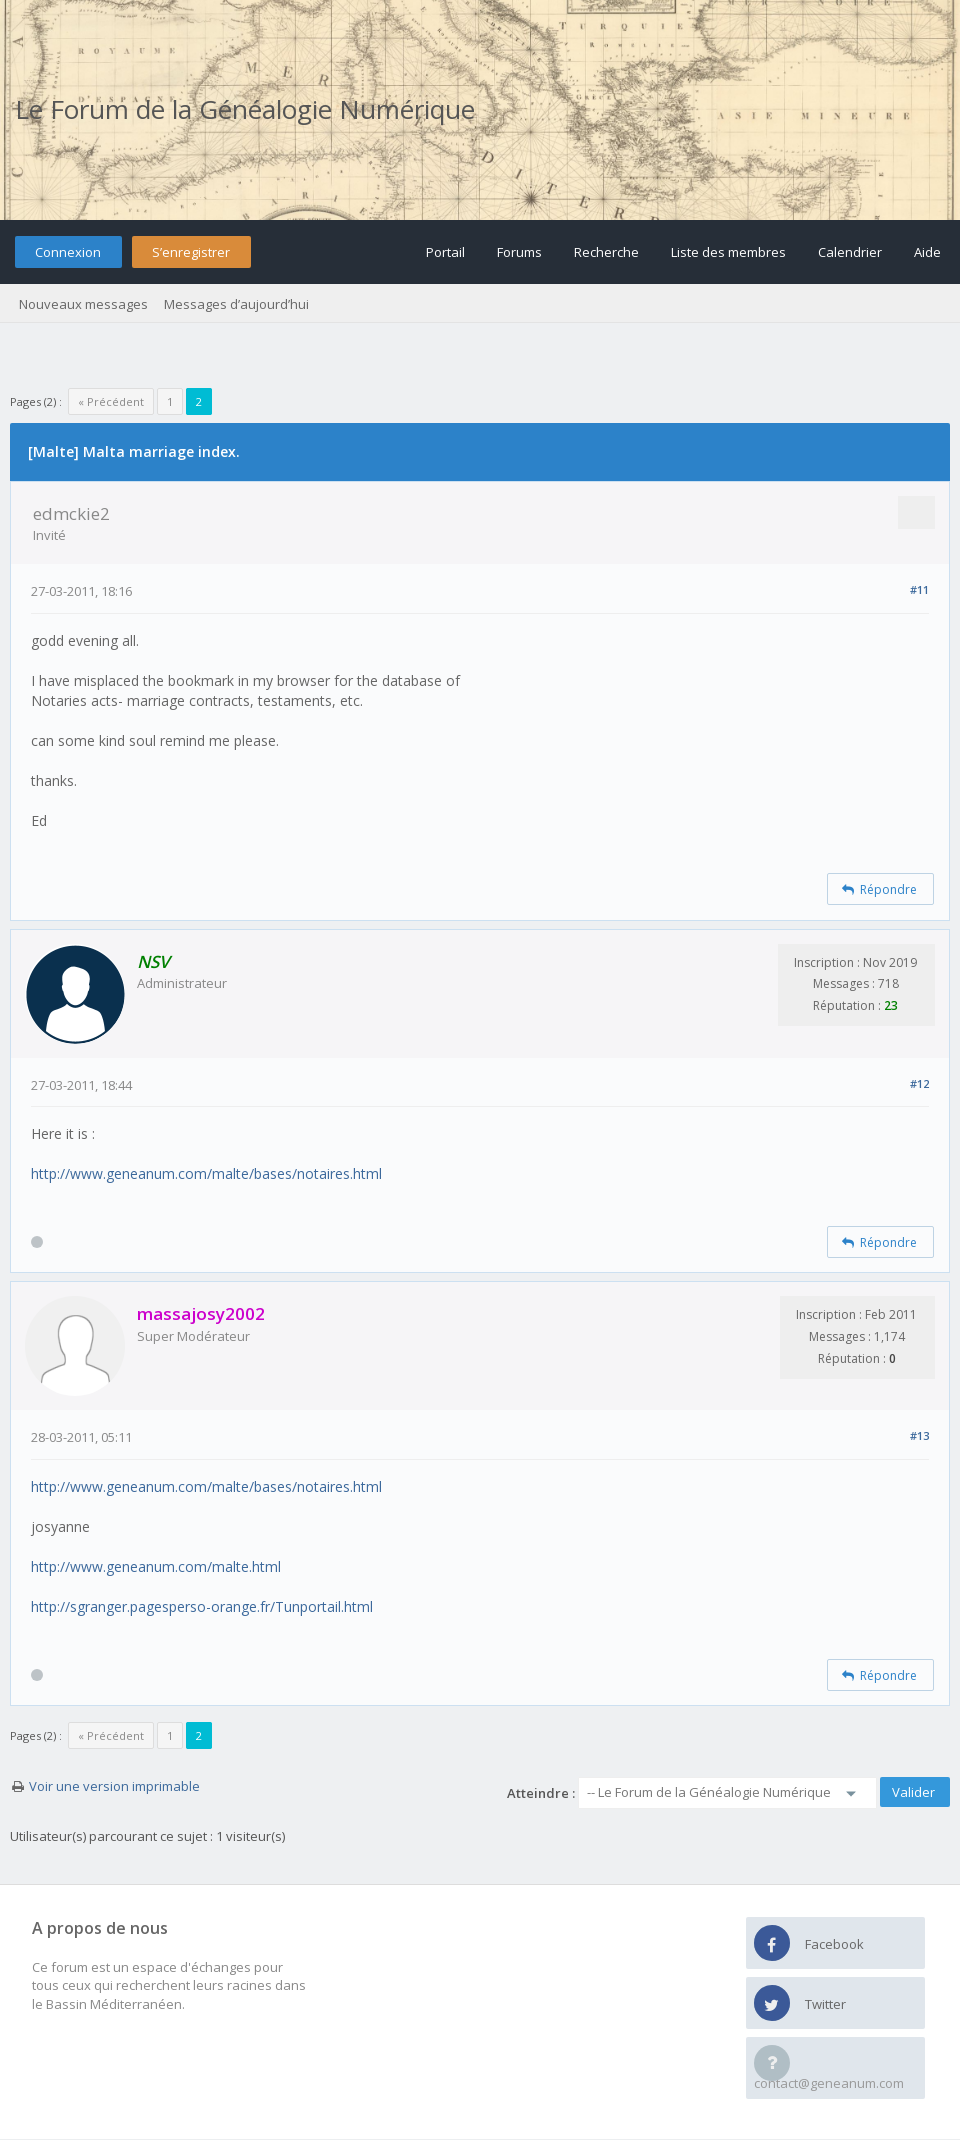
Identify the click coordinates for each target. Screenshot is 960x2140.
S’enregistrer (191, 252)
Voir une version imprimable (114, 1786)
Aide (927, 252)
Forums (519, 252)
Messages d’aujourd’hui (236, 304)
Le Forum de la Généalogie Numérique (245, 109)
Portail (445, 252)
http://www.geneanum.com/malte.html (156, 1566)
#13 (919, 1435)
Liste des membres (728, 252)
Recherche (606, 252)
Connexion (68, 252)
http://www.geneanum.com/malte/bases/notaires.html (206, 1173)
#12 (919, 1083)
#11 (919, 589)
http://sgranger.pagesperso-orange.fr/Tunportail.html (202, 1606)
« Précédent (111, 401)
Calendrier (850, 252)
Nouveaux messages (83, 304)
